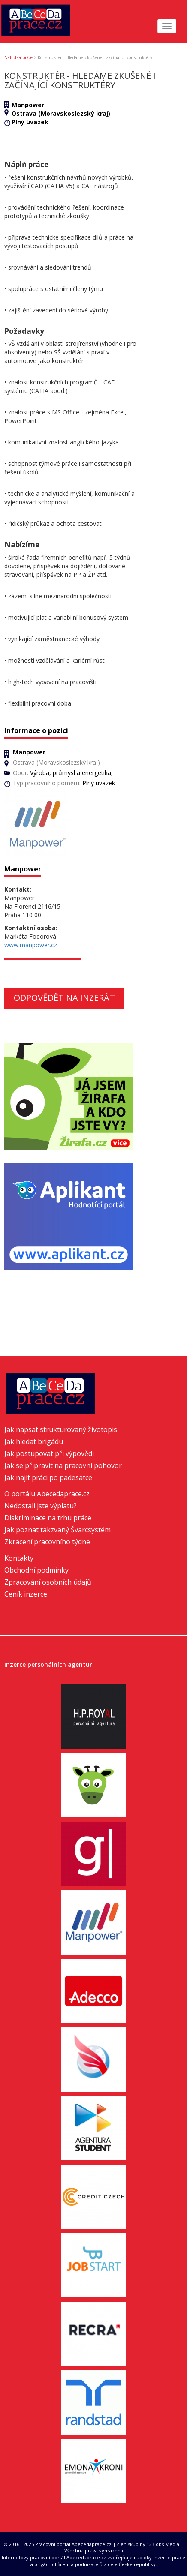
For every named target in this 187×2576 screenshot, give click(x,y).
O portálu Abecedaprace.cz (47, 1493)
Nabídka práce (18, 57)
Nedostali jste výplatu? (40, 1505)
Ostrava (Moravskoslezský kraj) (61, 113)
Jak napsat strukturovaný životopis (60, 1429)
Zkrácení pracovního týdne (47, 1541)
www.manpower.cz (30, 945)
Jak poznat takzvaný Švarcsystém (57, 1529)
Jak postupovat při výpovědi (49, 1453)
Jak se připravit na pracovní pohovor (63, 1465)
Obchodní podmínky (36, 1570)
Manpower (28, 105)
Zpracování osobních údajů (47, 1582)
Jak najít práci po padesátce (48, 1477)
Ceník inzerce (25, 1594)
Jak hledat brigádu (33, 1441)
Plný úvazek (30, 122)
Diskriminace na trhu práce (47, 1517)
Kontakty (18, 1558)
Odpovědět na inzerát (64, 997)
